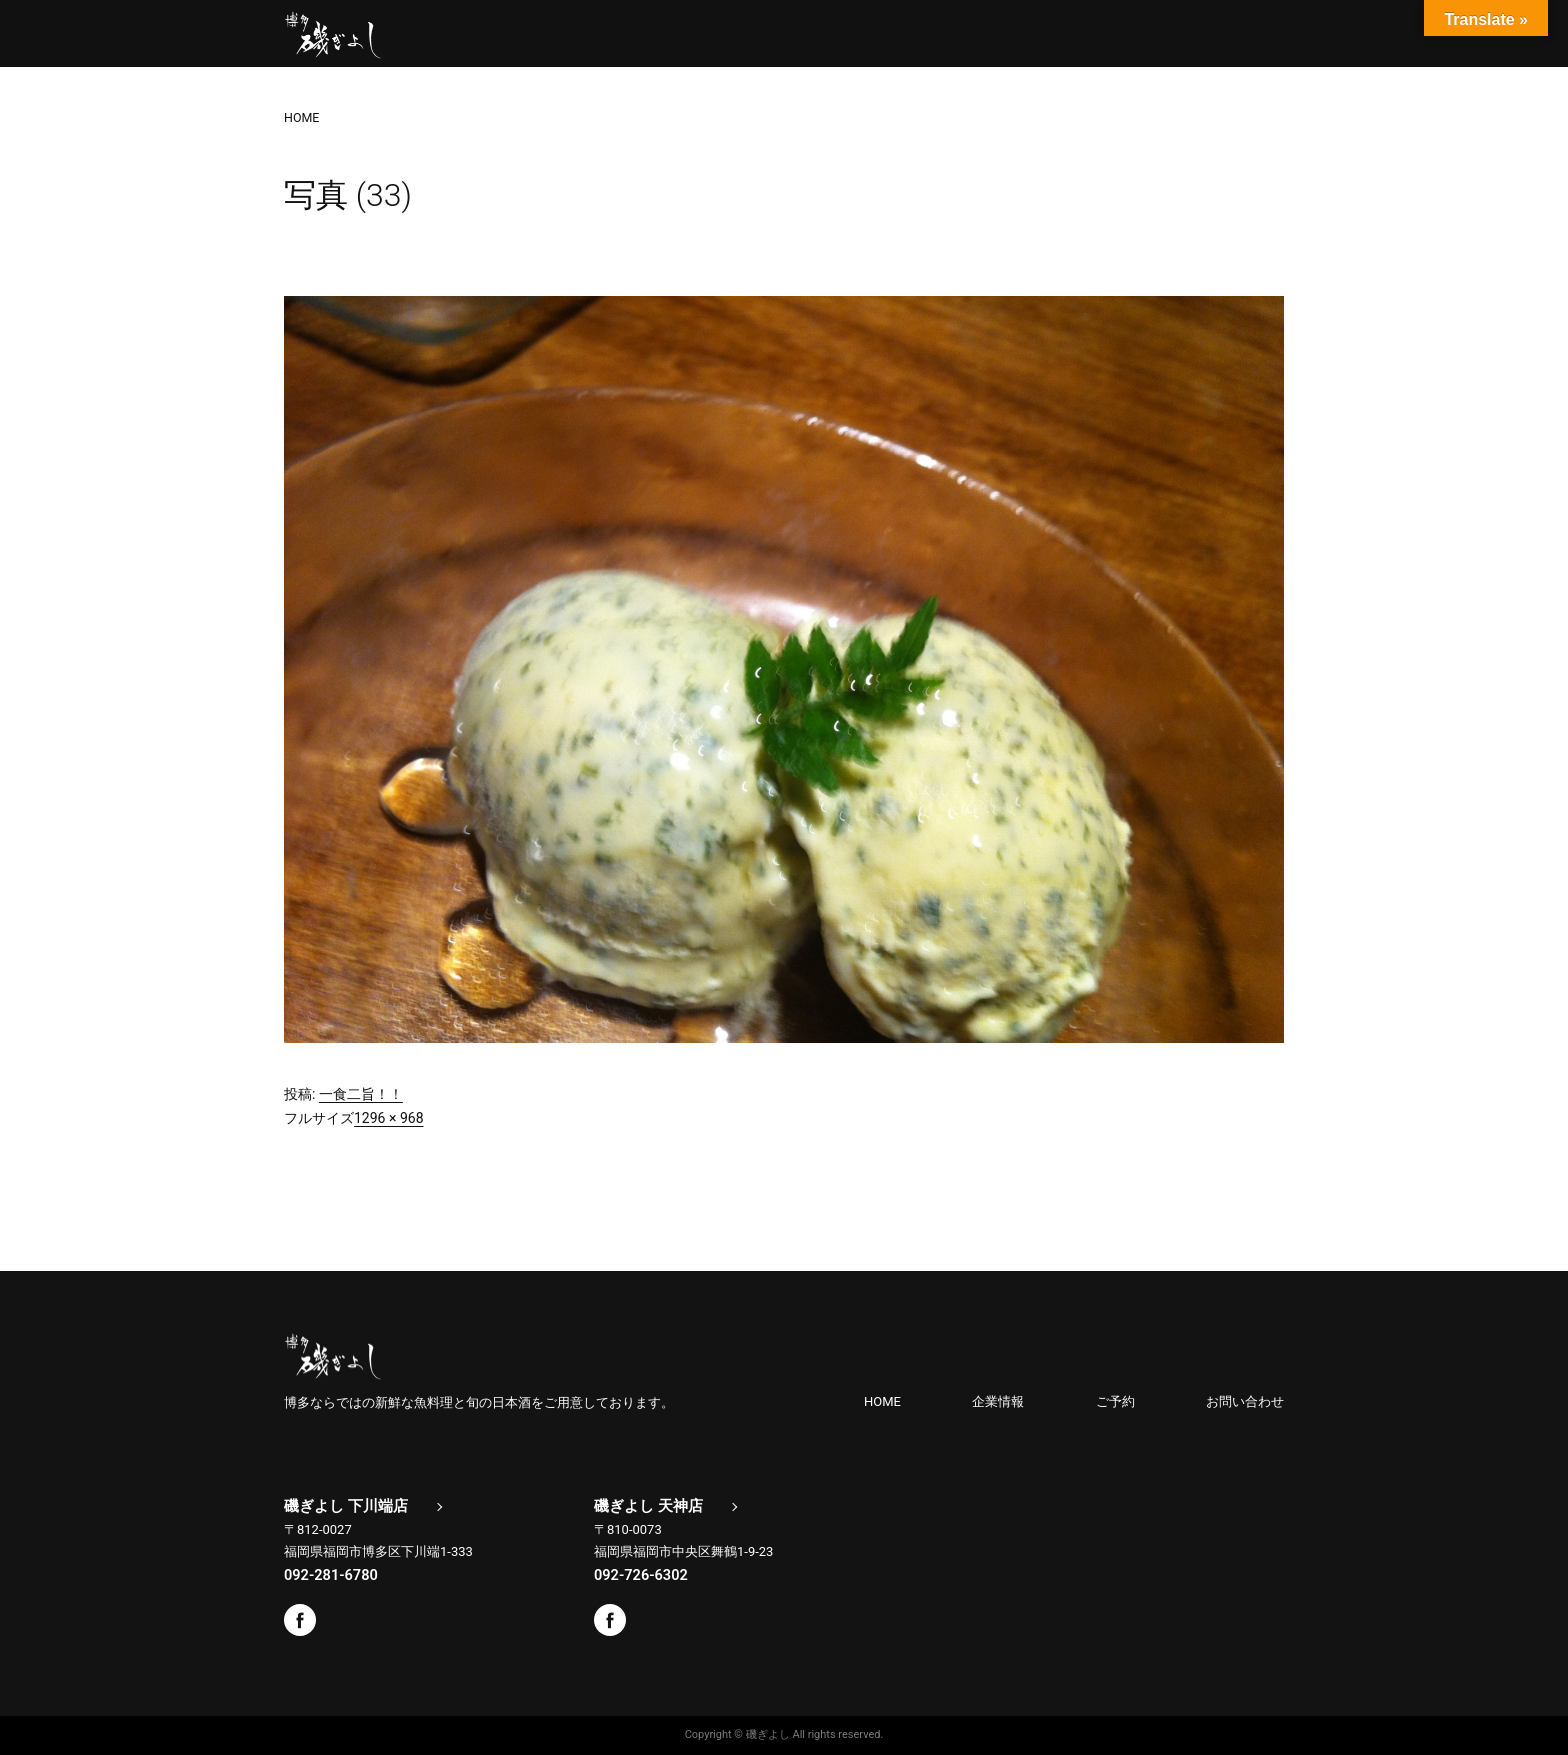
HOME (882, 1401)
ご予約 (1115, 1401)
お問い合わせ (1245, 1401)
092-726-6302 (641, 1575)
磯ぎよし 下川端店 (346, 1506)
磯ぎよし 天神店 (648, 1506)
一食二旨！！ (361, 1094)
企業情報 (998, 1401)
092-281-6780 (331, 1575)
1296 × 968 (389, 1118)
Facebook (300, 1620)
